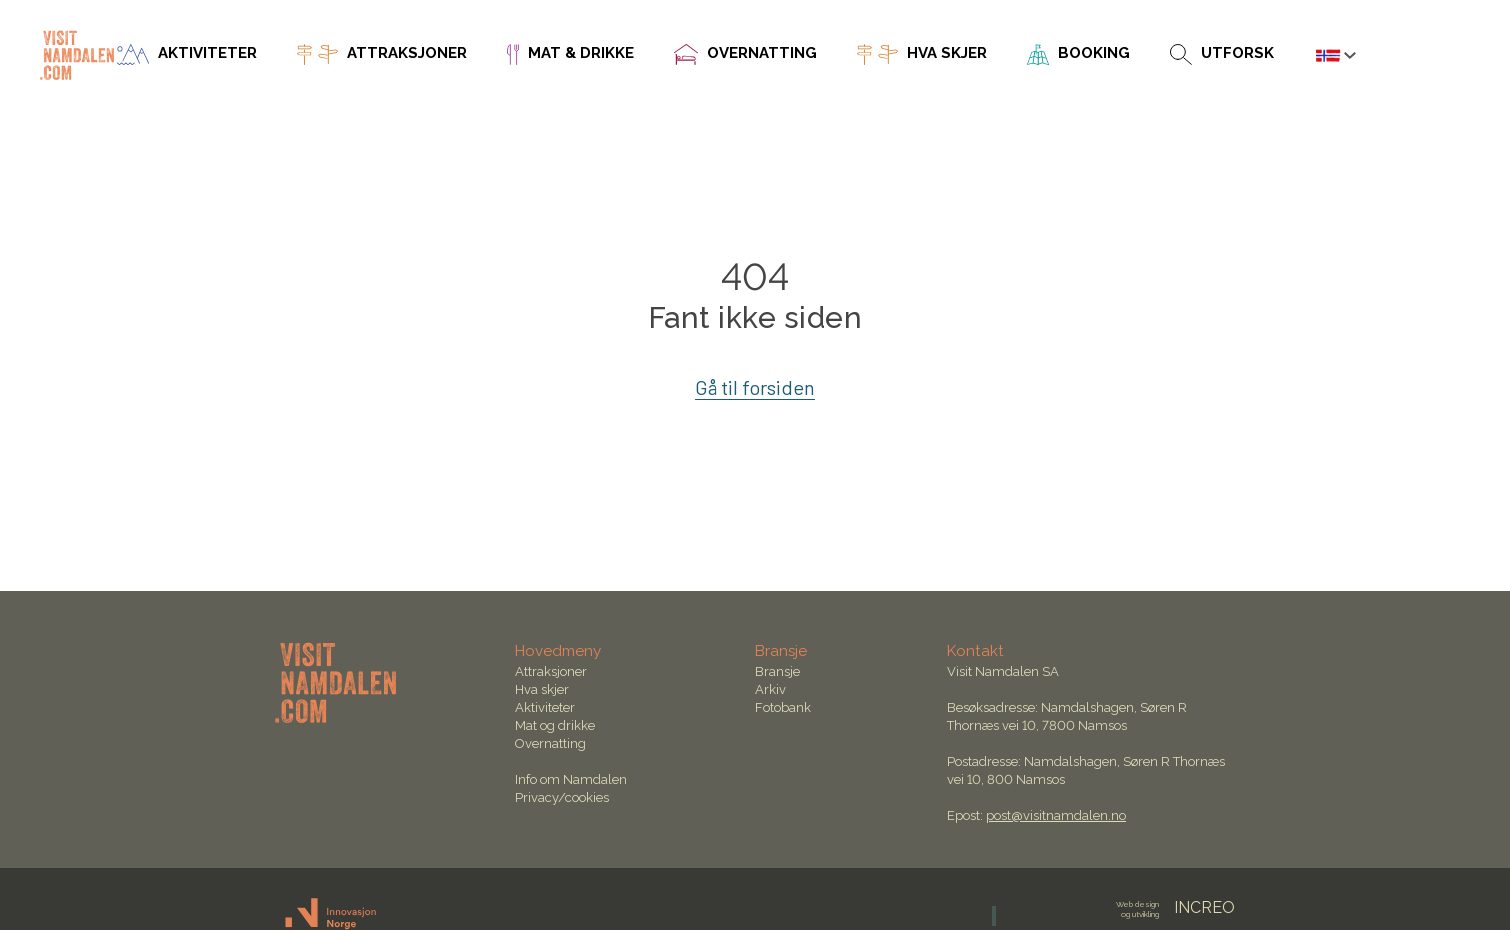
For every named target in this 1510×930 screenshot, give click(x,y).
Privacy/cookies (562, 797)
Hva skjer (542, 689)
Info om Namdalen (571, 779)
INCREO (1175, 907)
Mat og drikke (555, 725)
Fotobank (783, 707)
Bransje (777, 671)
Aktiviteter (545, 707)
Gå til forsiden (755, 387)
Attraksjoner (551, 671)
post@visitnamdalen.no (1056, 815)
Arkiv (770, 689)
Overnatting (550, 743)
